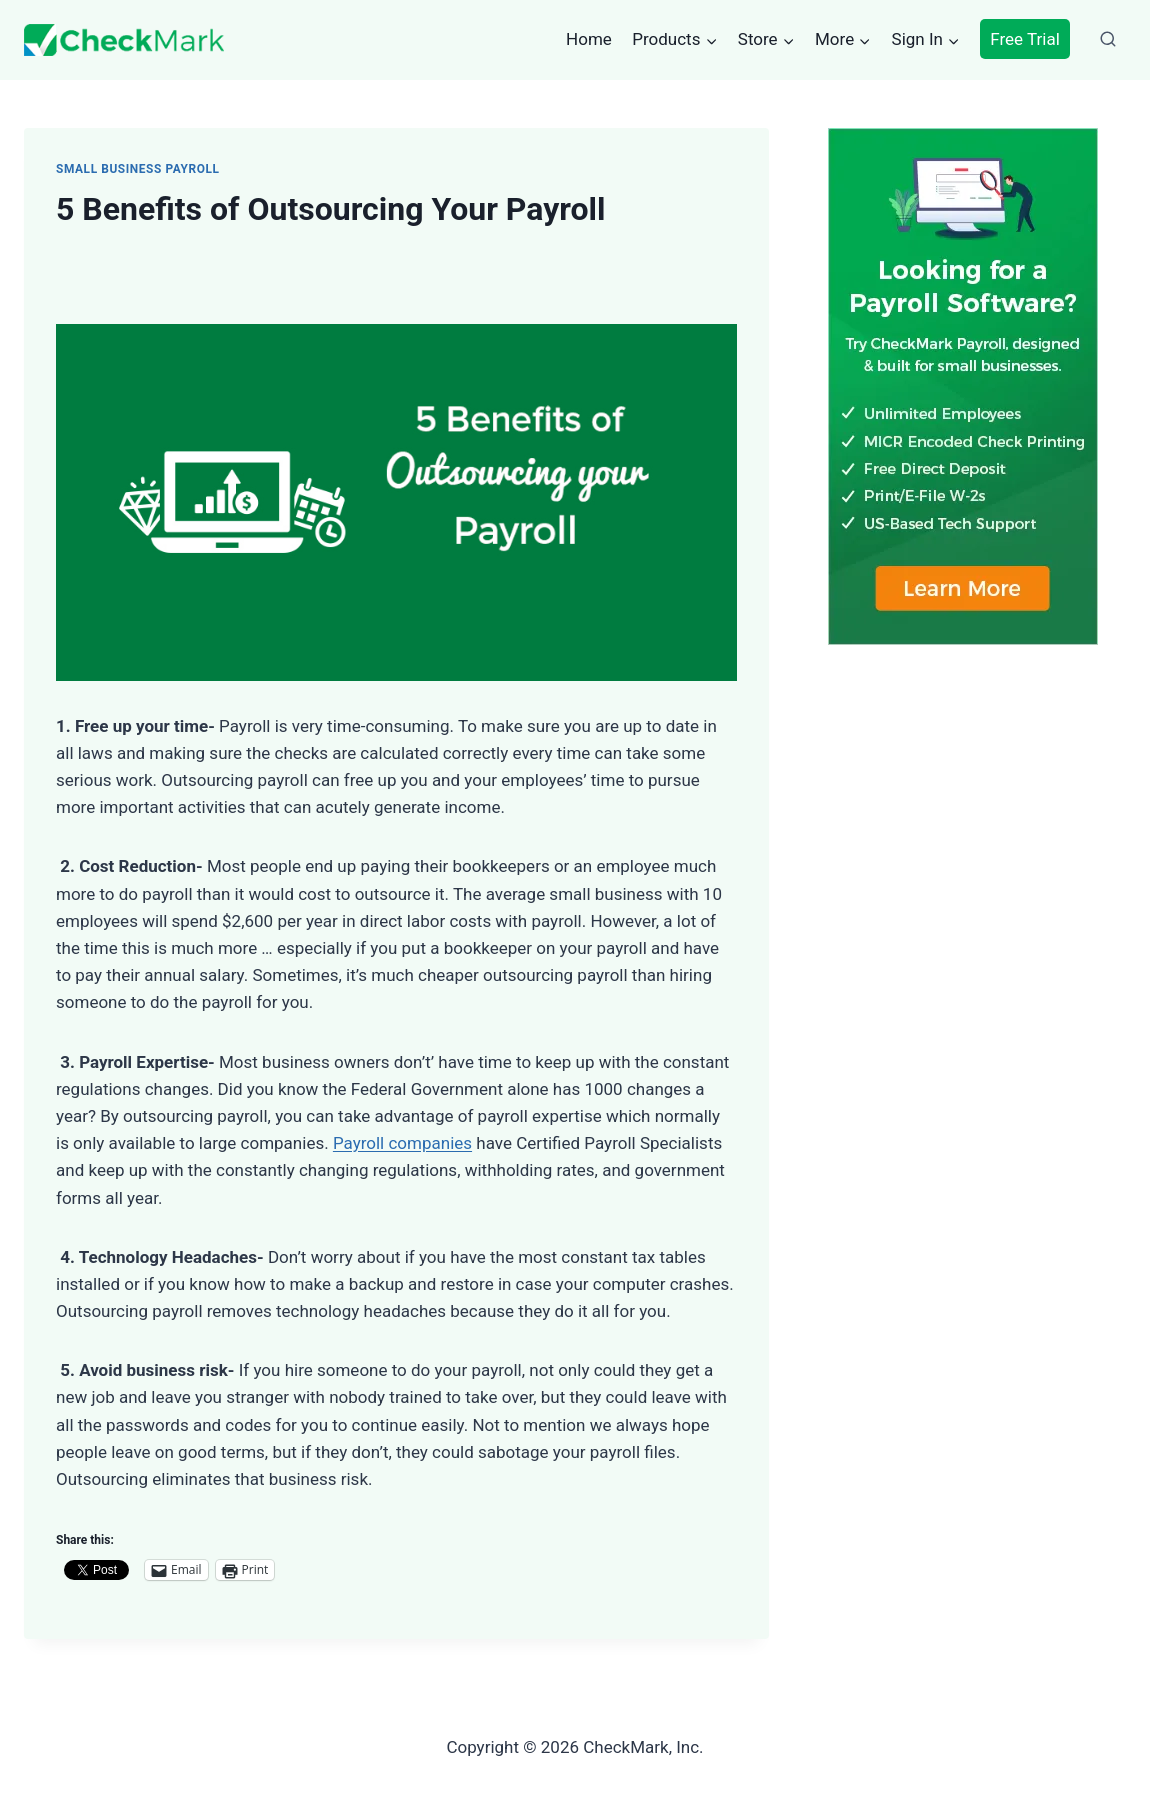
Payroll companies (402, 1143)
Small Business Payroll (138, 169)
